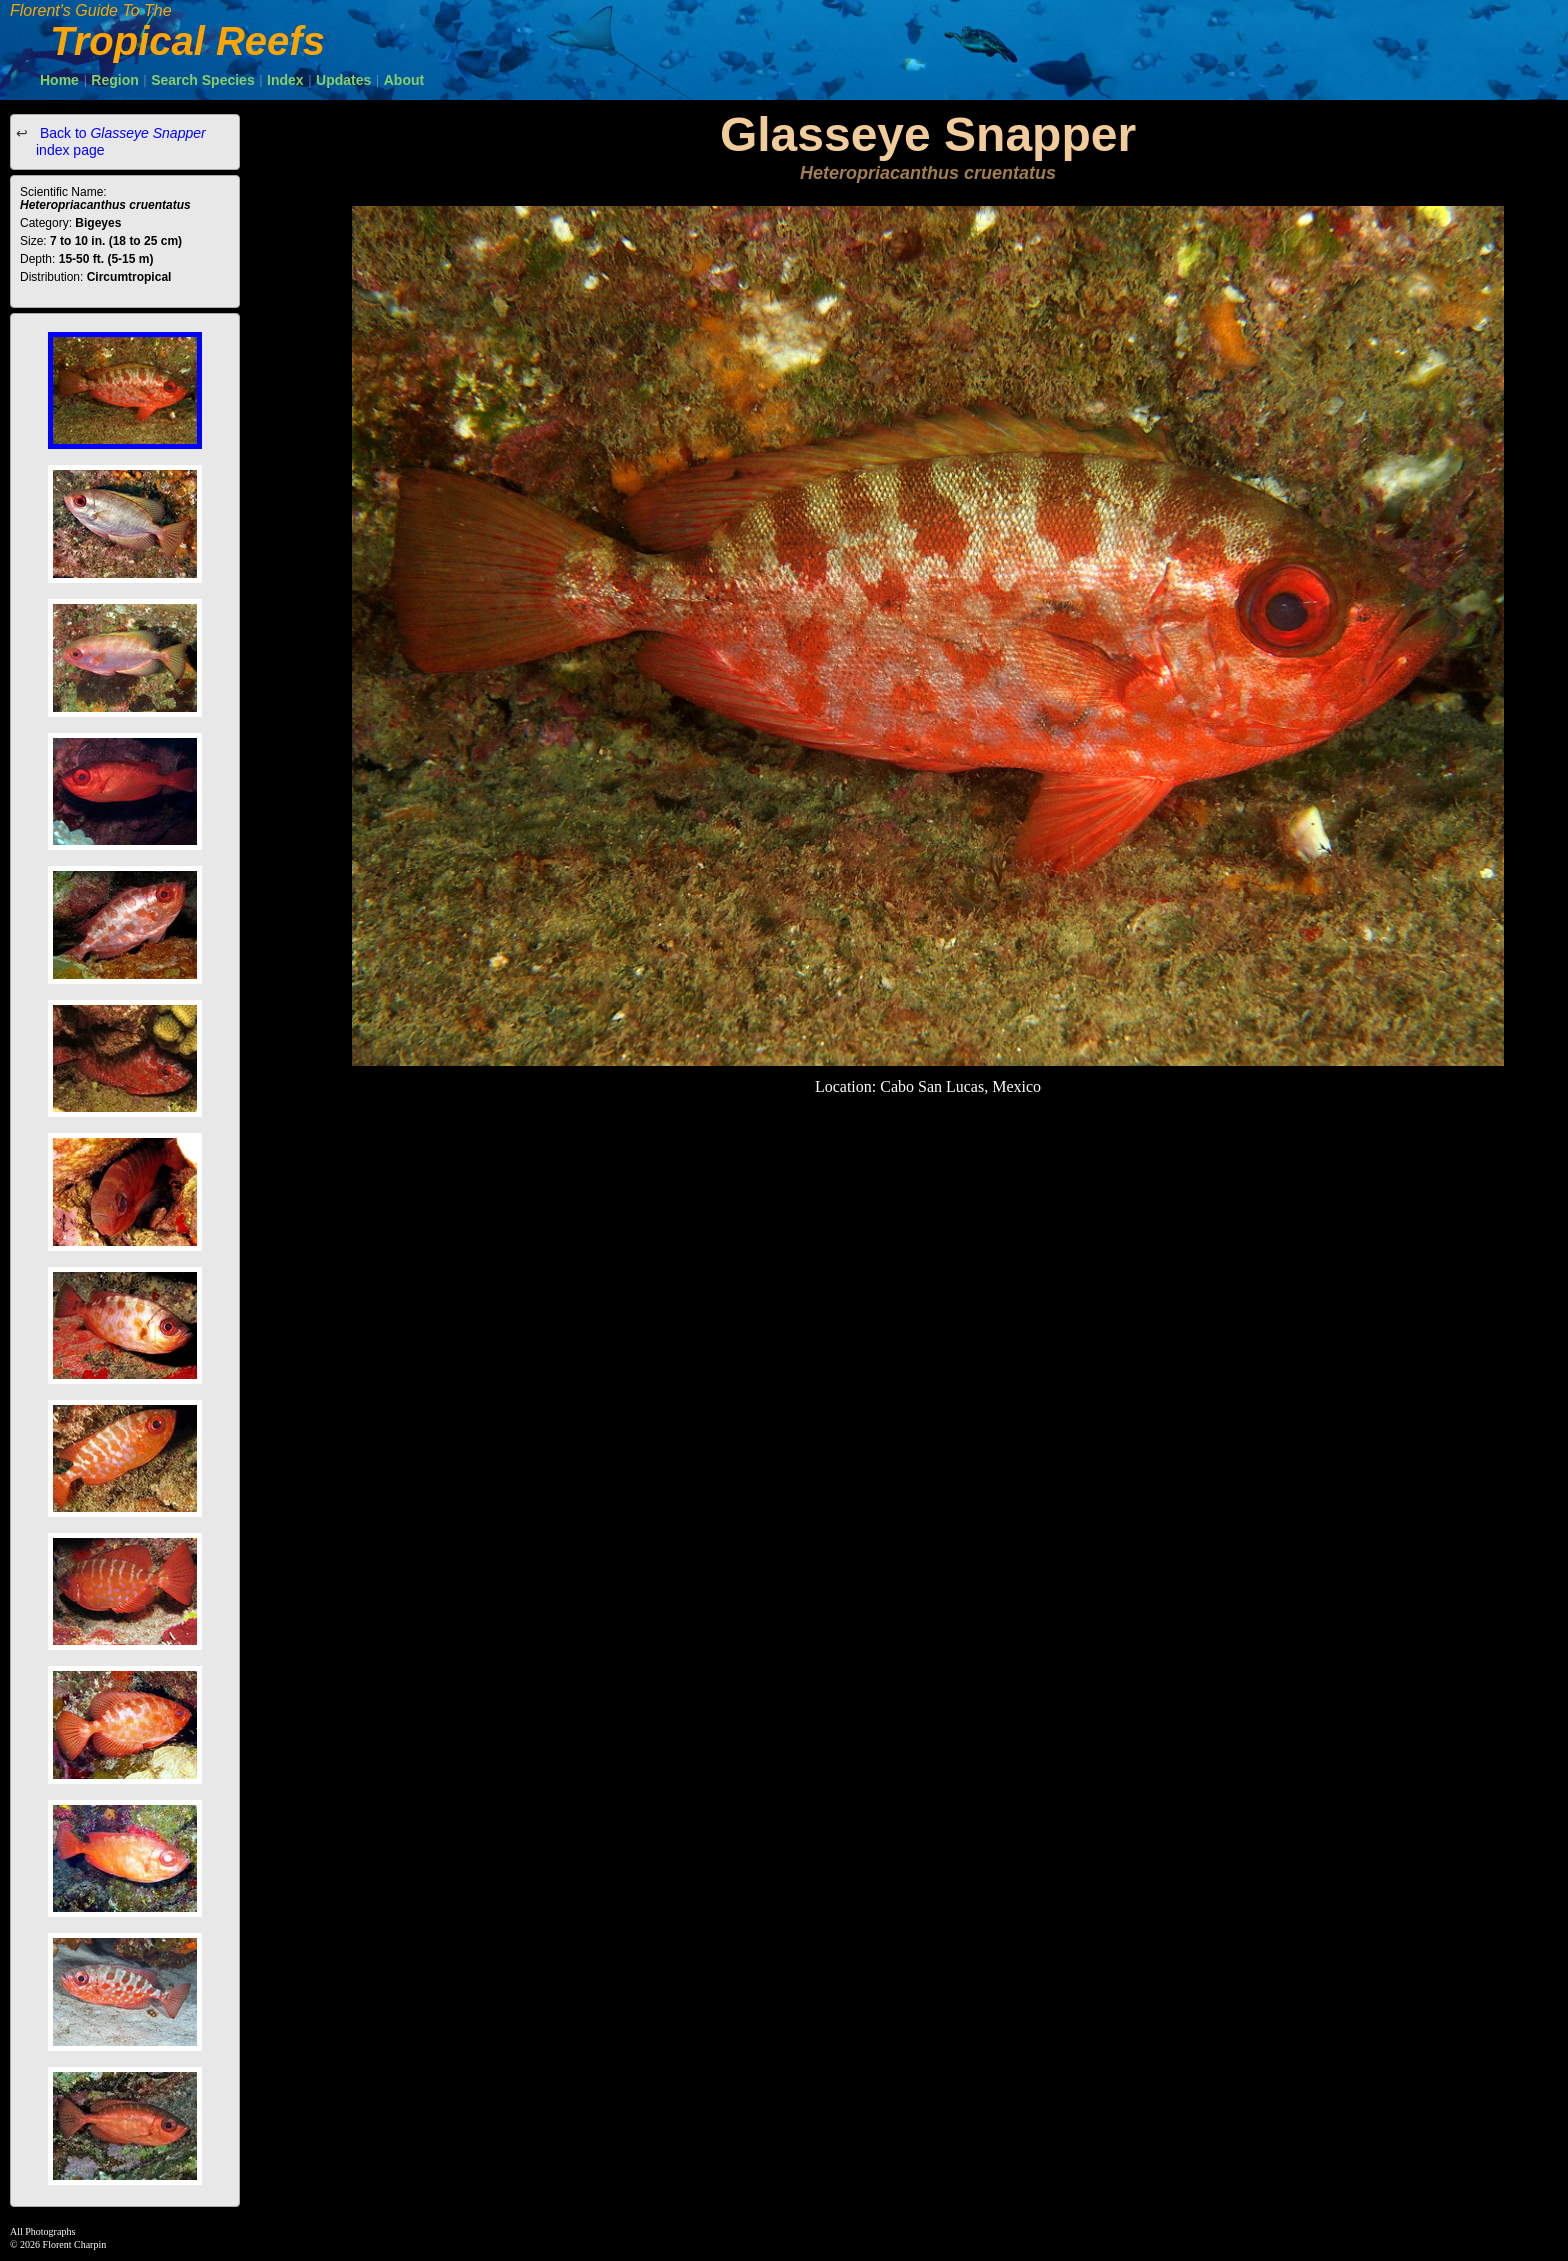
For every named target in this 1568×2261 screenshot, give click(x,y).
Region (114, 80)
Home (59, 80)
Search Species (203, 80)
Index (285, 80)
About (404, 80)
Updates (343, 80)
